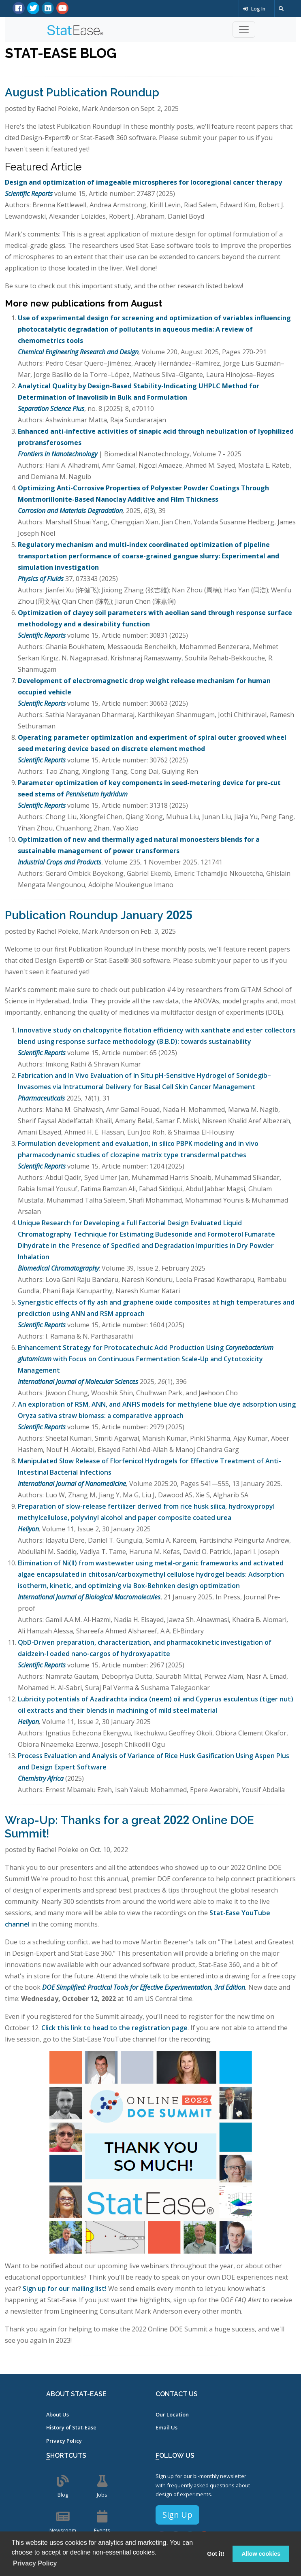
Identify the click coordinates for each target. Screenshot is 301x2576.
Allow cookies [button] (260, 2553)
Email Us (166, 2427)
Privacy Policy (64, 2440)
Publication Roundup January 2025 (98, 915)
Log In (254, 8)
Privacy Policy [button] (35, 2563)
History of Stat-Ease (71, 2427)
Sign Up (177, 2514)
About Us (57, 2414)
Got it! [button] (215, 2553)
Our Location (172, 2414)
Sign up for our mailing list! (65, 2288)
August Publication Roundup (82, 92)
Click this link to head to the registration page (114, 2027)
